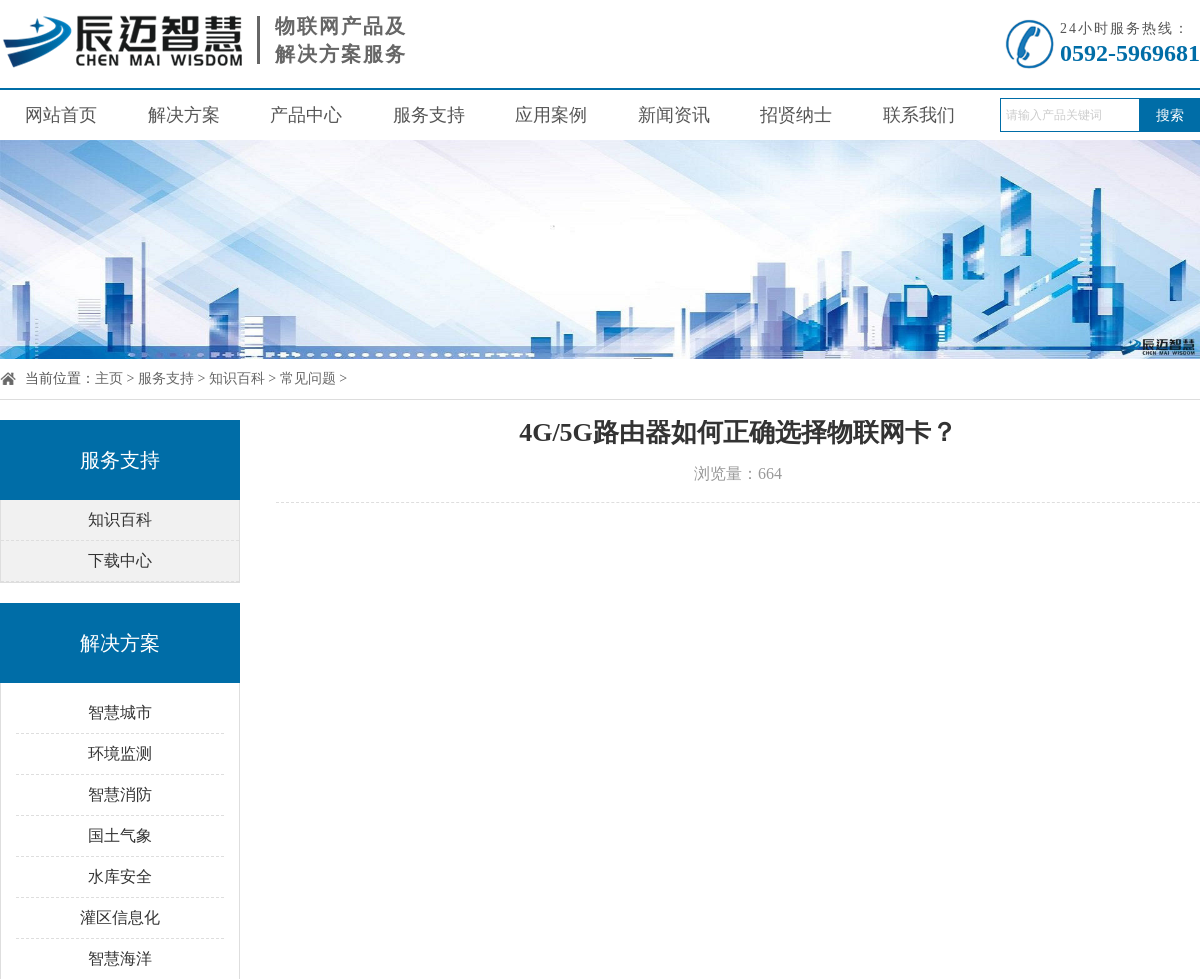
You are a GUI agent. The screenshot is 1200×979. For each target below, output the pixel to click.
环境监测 (120, 753)
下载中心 (120, 560)
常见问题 (308, 378)
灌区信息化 (120, 917)
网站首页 (61, 115)
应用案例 (551, 115)
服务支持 (429, 115)
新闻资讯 (674, 115)
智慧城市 (120, 712)
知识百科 (237, 378)
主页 (109, 378)
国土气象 (120, 835)
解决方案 (184, 115)
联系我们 (919, 115)
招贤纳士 (796, 115)
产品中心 (306, 115)
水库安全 (120, 876)
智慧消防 (120, 794)
